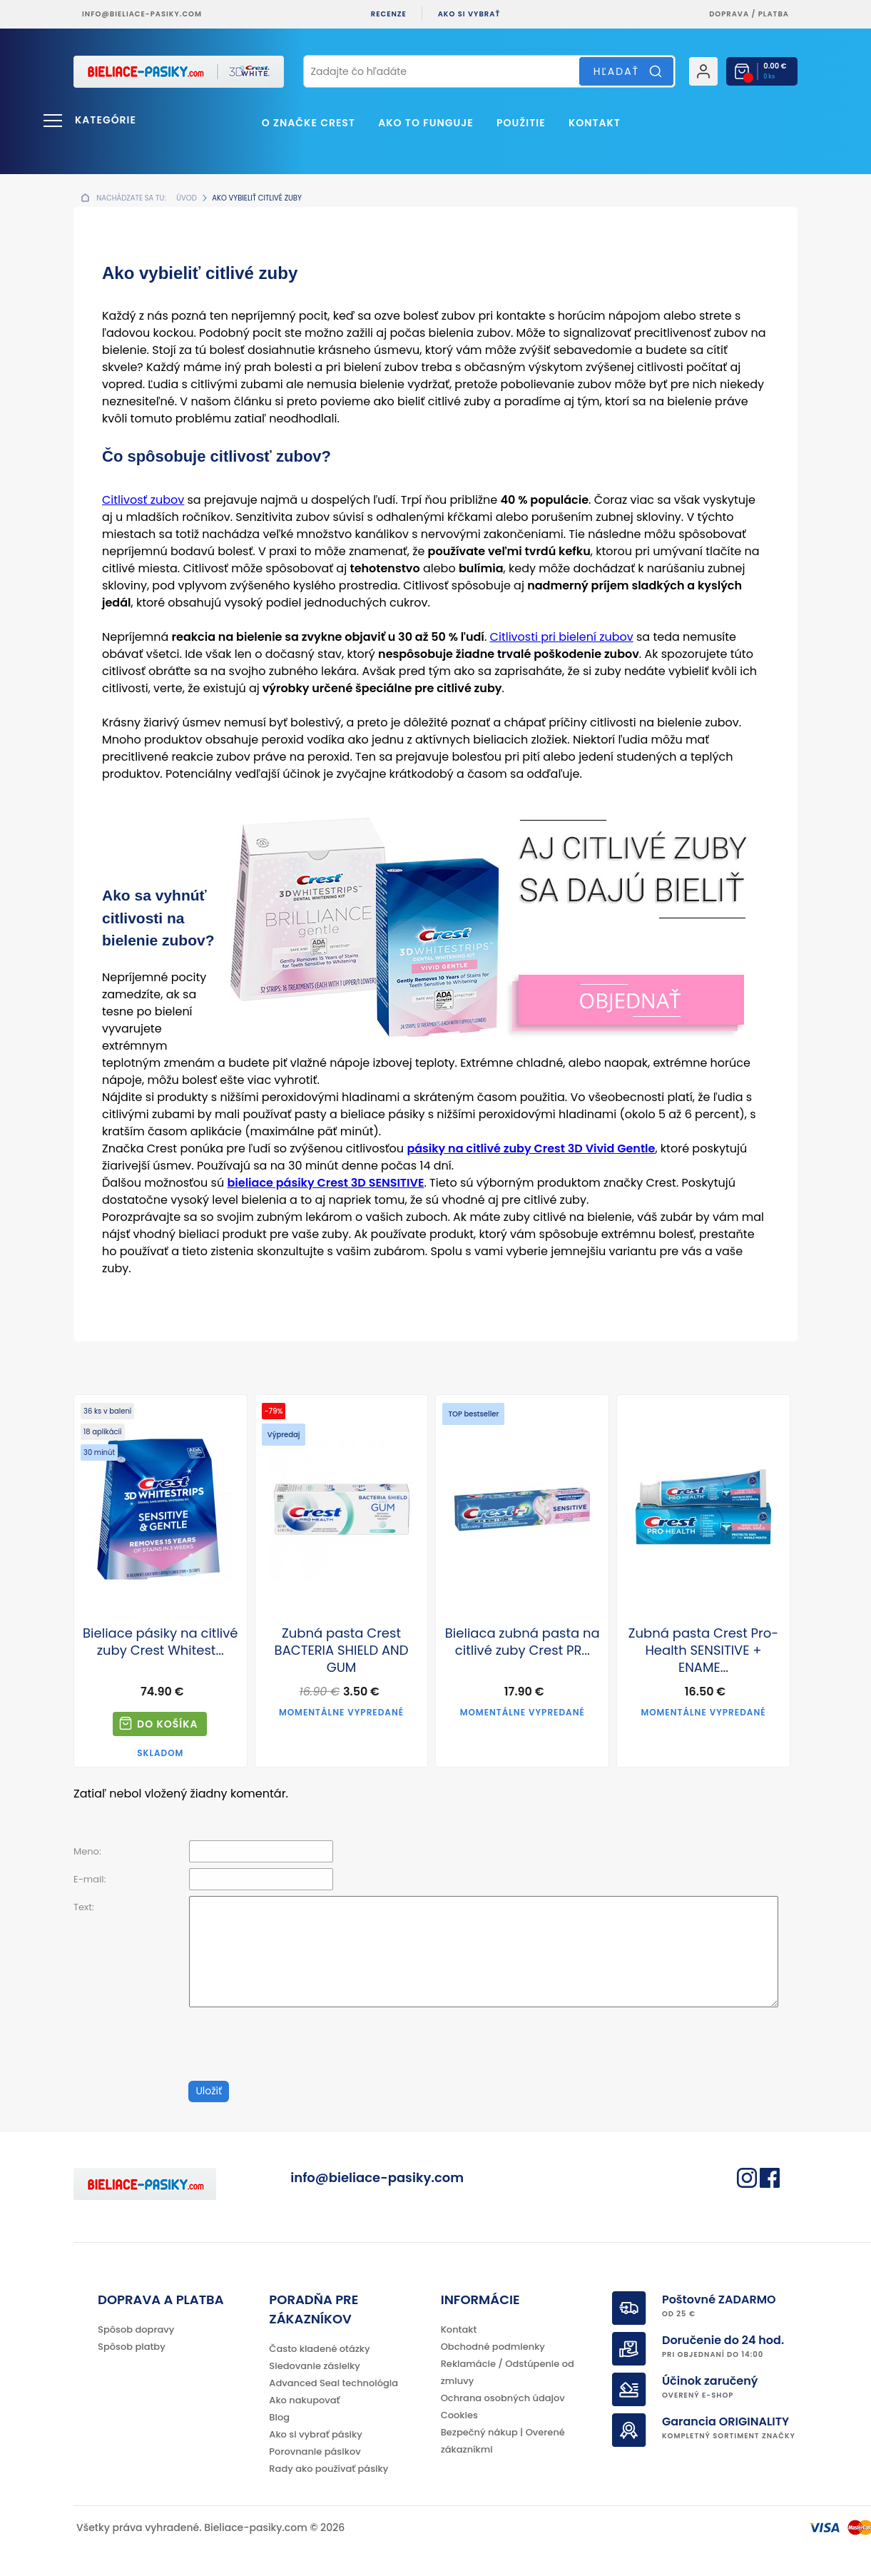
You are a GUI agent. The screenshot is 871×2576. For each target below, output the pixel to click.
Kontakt (595, 123)
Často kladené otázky (319, 2349)
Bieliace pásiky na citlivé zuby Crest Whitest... (160, 1642)
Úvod (186, 198)
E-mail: (89, 1879)
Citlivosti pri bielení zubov (561, 637)
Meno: (87, 1851)
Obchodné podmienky (493, 2346)
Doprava (729, 14)
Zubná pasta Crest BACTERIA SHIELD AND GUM (342, 1650)
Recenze (389, 14)
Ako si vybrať (469, 14)
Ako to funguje (425, 123)
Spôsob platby (131, 2346)
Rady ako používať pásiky (328, 2468)
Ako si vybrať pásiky (315, 2434)
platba (773, 14)
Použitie (521, 123)
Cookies (459, 2415)
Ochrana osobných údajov (503, 2398)
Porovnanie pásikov (314, 2451)
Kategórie (105, 120)
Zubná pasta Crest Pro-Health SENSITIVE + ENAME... (703, 1650)
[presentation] (296, 2044)
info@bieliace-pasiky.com (142, 14)
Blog (279, 2417)
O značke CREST (308, 123)
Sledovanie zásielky (314, 2366)
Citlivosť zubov (143, 500)
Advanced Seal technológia (333, 2383)
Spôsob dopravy (136, 2329)
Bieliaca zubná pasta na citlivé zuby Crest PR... (522, 1642)
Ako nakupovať (304, 2400)
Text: (83, 1907)
